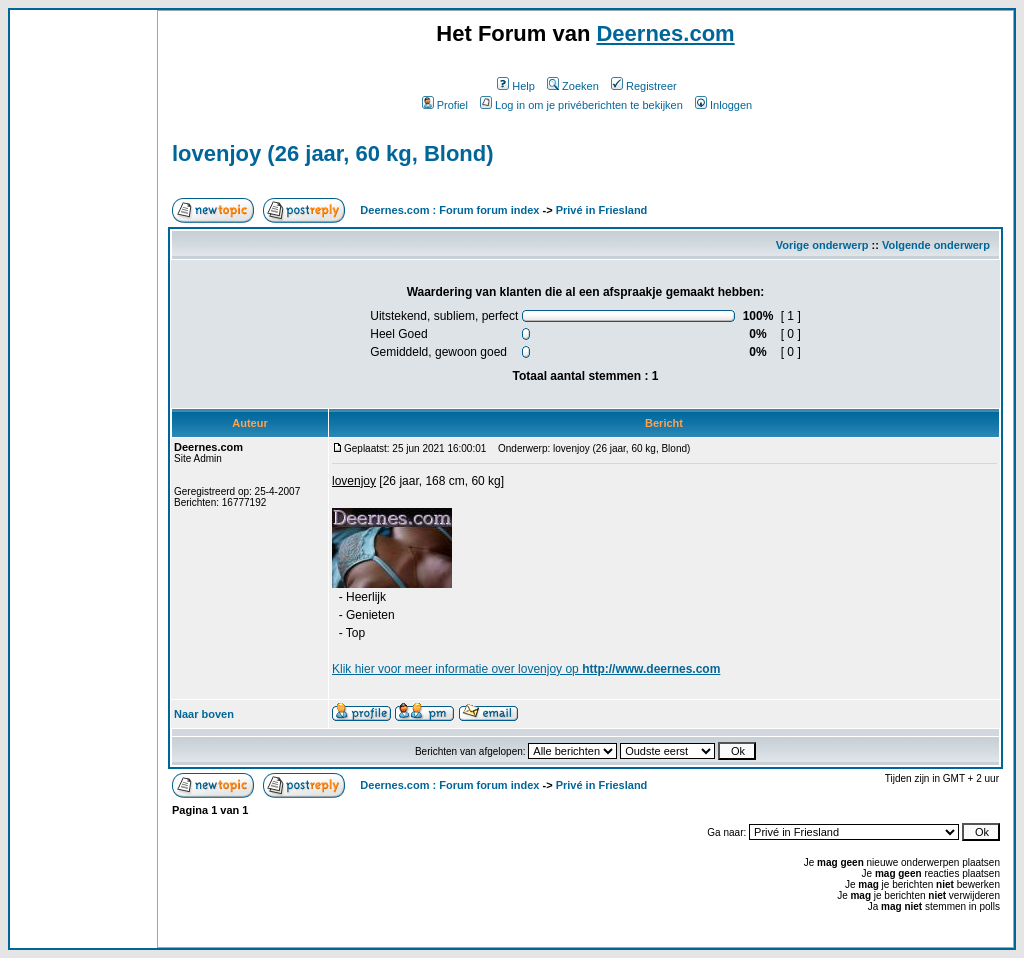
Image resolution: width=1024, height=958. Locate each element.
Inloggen (723, 105)
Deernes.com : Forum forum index (449, 210)
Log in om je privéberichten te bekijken (581, 105)
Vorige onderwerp (822, 245)
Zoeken (573, 86)
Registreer (644, 86)
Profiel (445, 105)
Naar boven (204, 714)
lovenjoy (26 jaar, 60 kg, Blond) (333, 153)
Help (516, 86)
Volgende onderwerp (936, 245)
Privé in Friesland (602, 210)
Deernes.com (665, 33)
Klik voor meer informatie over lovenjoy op (526, 669)
